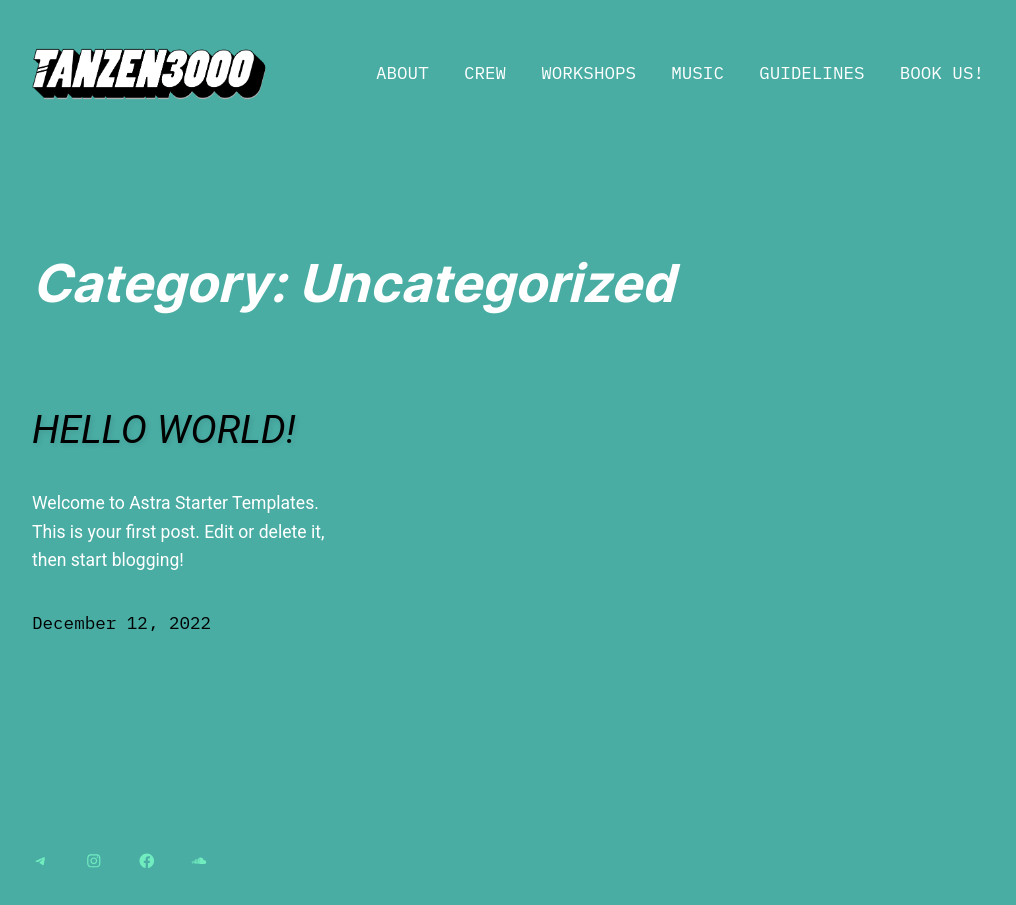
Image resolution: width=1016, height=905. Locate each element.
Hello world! (164, 430)
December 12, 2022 (121, 622)
